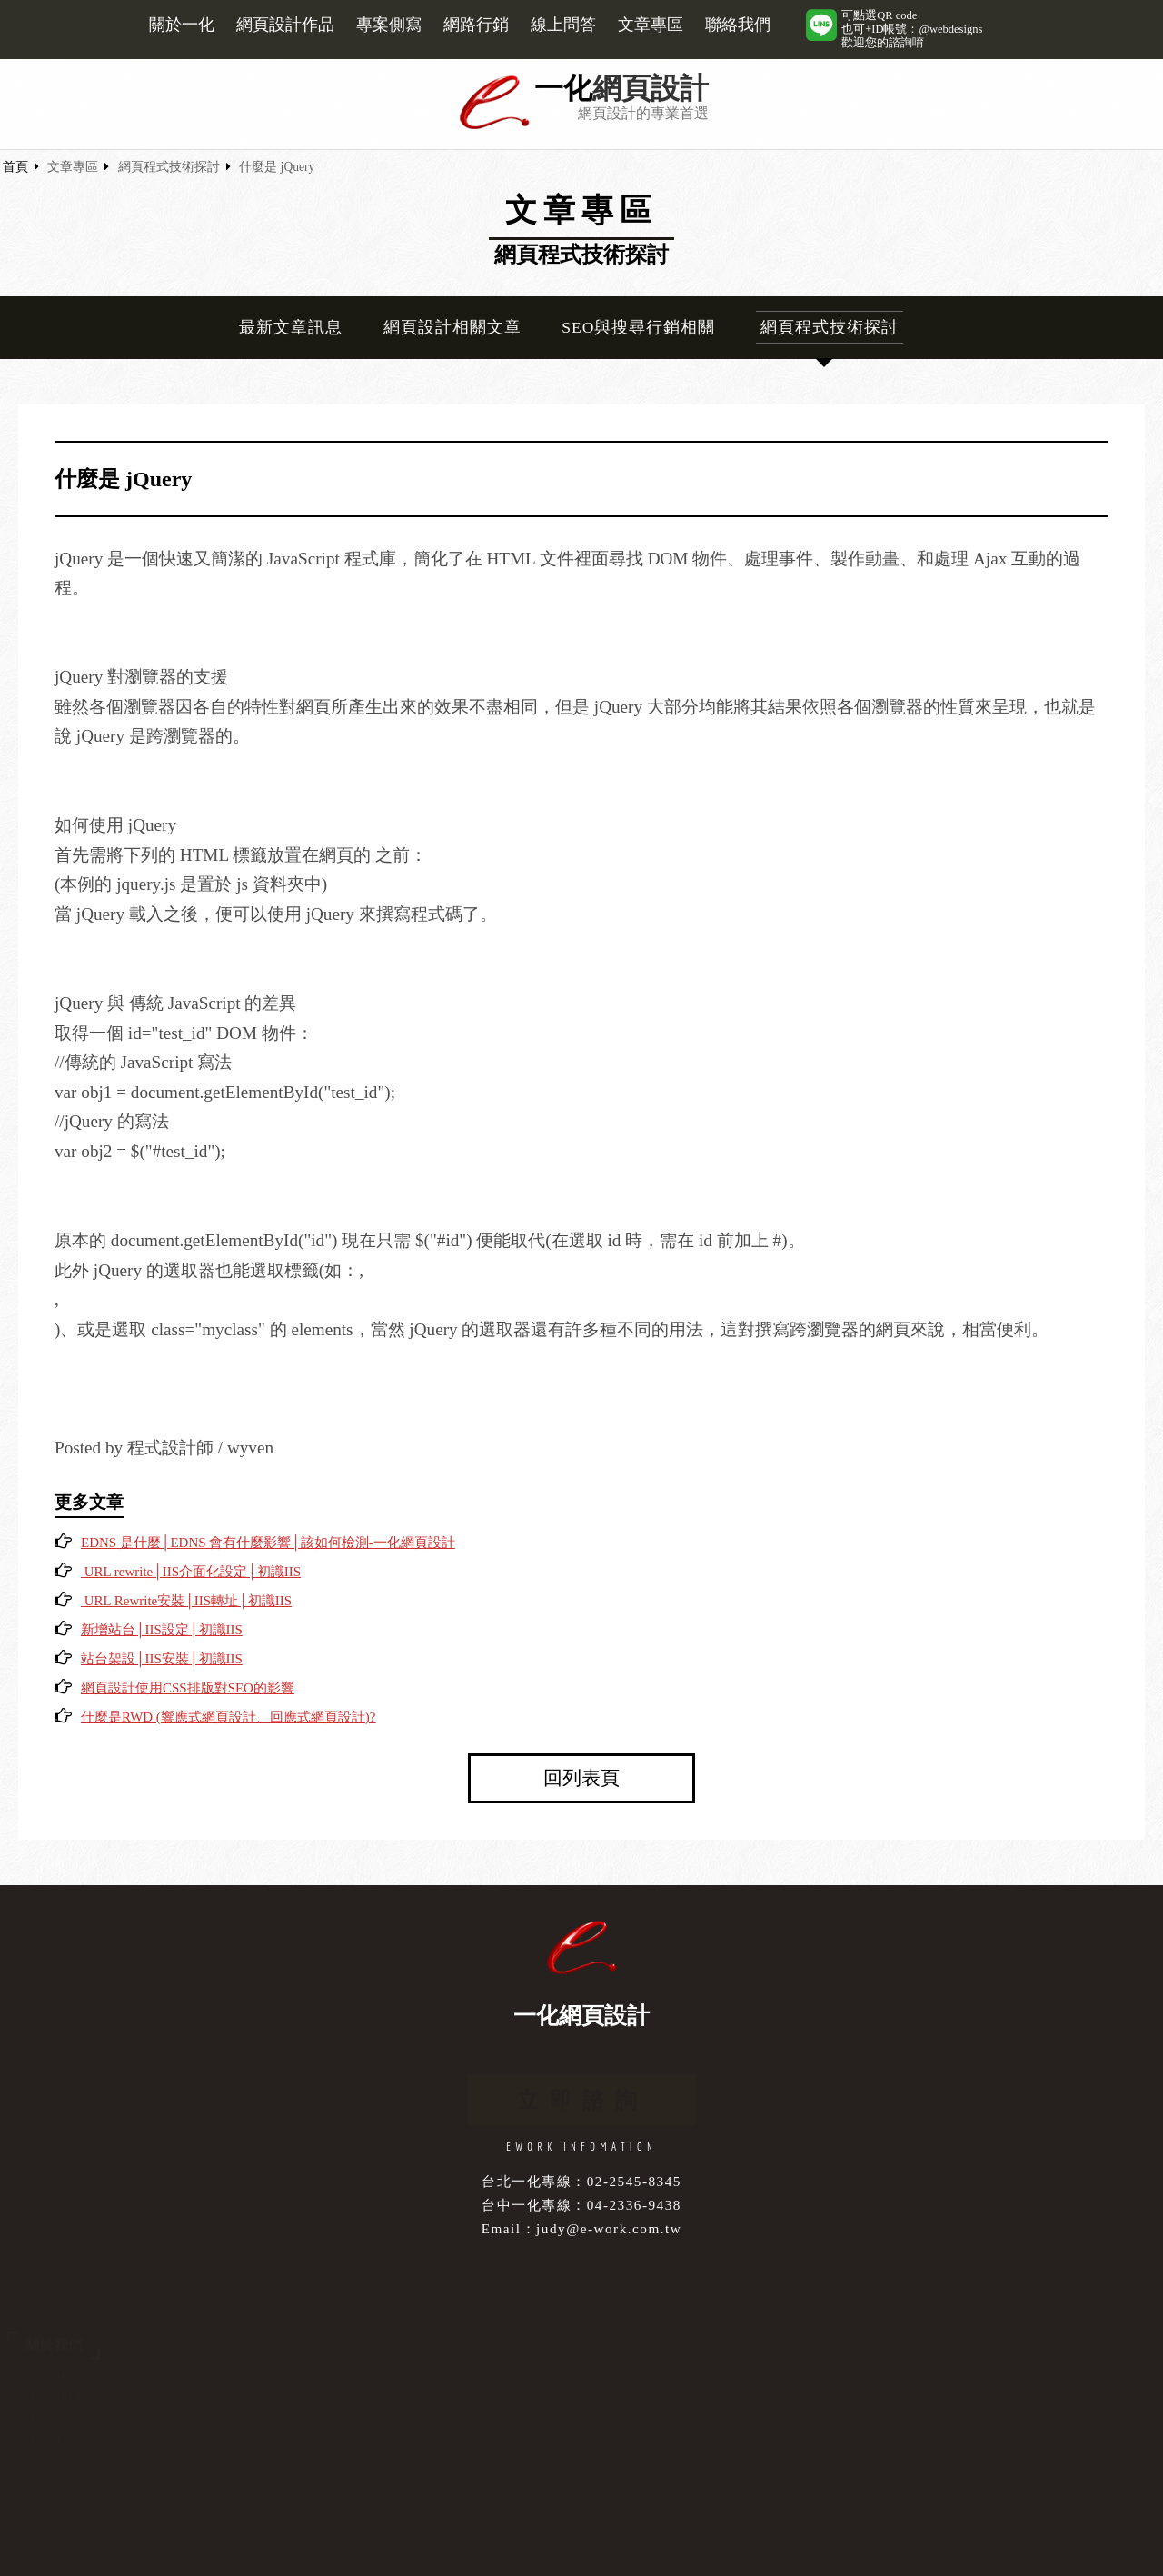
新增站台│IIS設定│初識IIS (162, 1629)
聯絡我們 (737, 24)
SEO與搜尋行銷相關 (638, 327)
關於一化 (181, 24)
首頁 (15, 167)
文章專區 (650, 24)
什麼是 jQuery (276, 167)
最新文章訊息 (291, 327)
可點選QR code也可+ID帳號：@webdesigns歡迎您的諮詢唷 (911, 29)
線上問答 (563, 24)
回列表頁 (581, 1777)
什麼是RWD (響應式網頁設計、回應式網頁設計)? (228, 1717)
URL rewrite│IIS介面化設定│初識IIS (191, 1571)
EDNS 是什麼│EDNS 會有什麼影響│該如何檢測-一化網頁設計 (268, 1542)
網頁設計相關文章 (452, 327)
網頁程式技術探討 (169, 167)
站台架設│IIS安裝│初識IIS (162, 1659)
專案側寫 (389, 24)
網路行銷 (476, 24)
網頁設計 (650, 89)
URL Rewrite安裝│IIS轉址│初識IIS (186, 1600)
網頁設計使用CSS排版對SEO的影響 (187, 1688)
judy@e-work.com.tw (608, 2228)
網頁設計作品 (285, 24)
